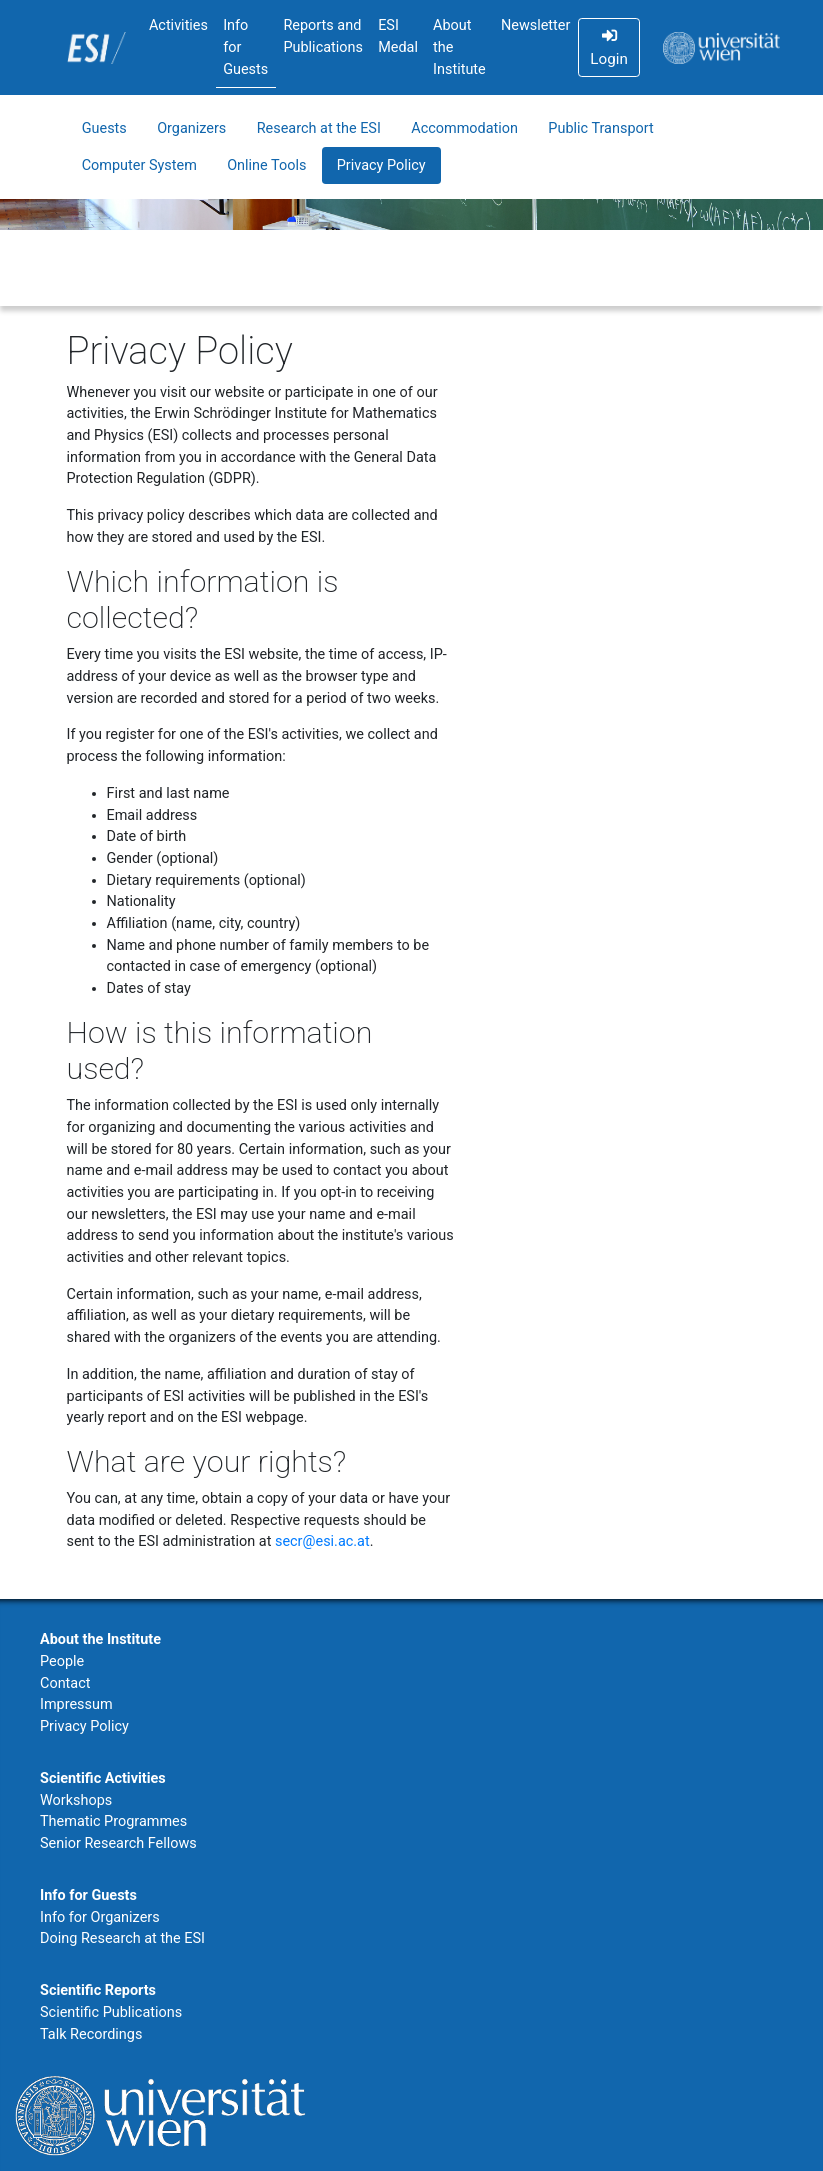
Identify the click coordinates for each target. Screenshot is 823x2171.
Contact (65, 1683)
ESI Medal (398, 36)
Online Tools (266, 165)
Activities (178, 25)
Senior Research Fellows (118, 1843)
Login (608, 48)
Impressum (76, 1704)
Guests (104, 128)
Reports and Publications (323, 36)
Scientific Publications (111, 2012)
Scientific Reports (98, 1990)
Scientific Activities (103, 1778)
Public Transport (600, 128)
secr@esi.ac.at (322, 1541)
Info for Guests (245, 47)
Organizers (191, 128)
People (62, 1661)
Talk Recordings (91, 2034)
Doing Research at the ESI (122, 1938)
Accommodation (464, 128)
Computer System (139, 165)
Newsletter (535, 25)
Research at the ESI (319, 128)
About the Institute (459, 47)
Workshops (76, 1800)
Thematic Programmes (113, 1821)
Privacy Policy (381, 165)
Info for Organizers (100, 1917)
